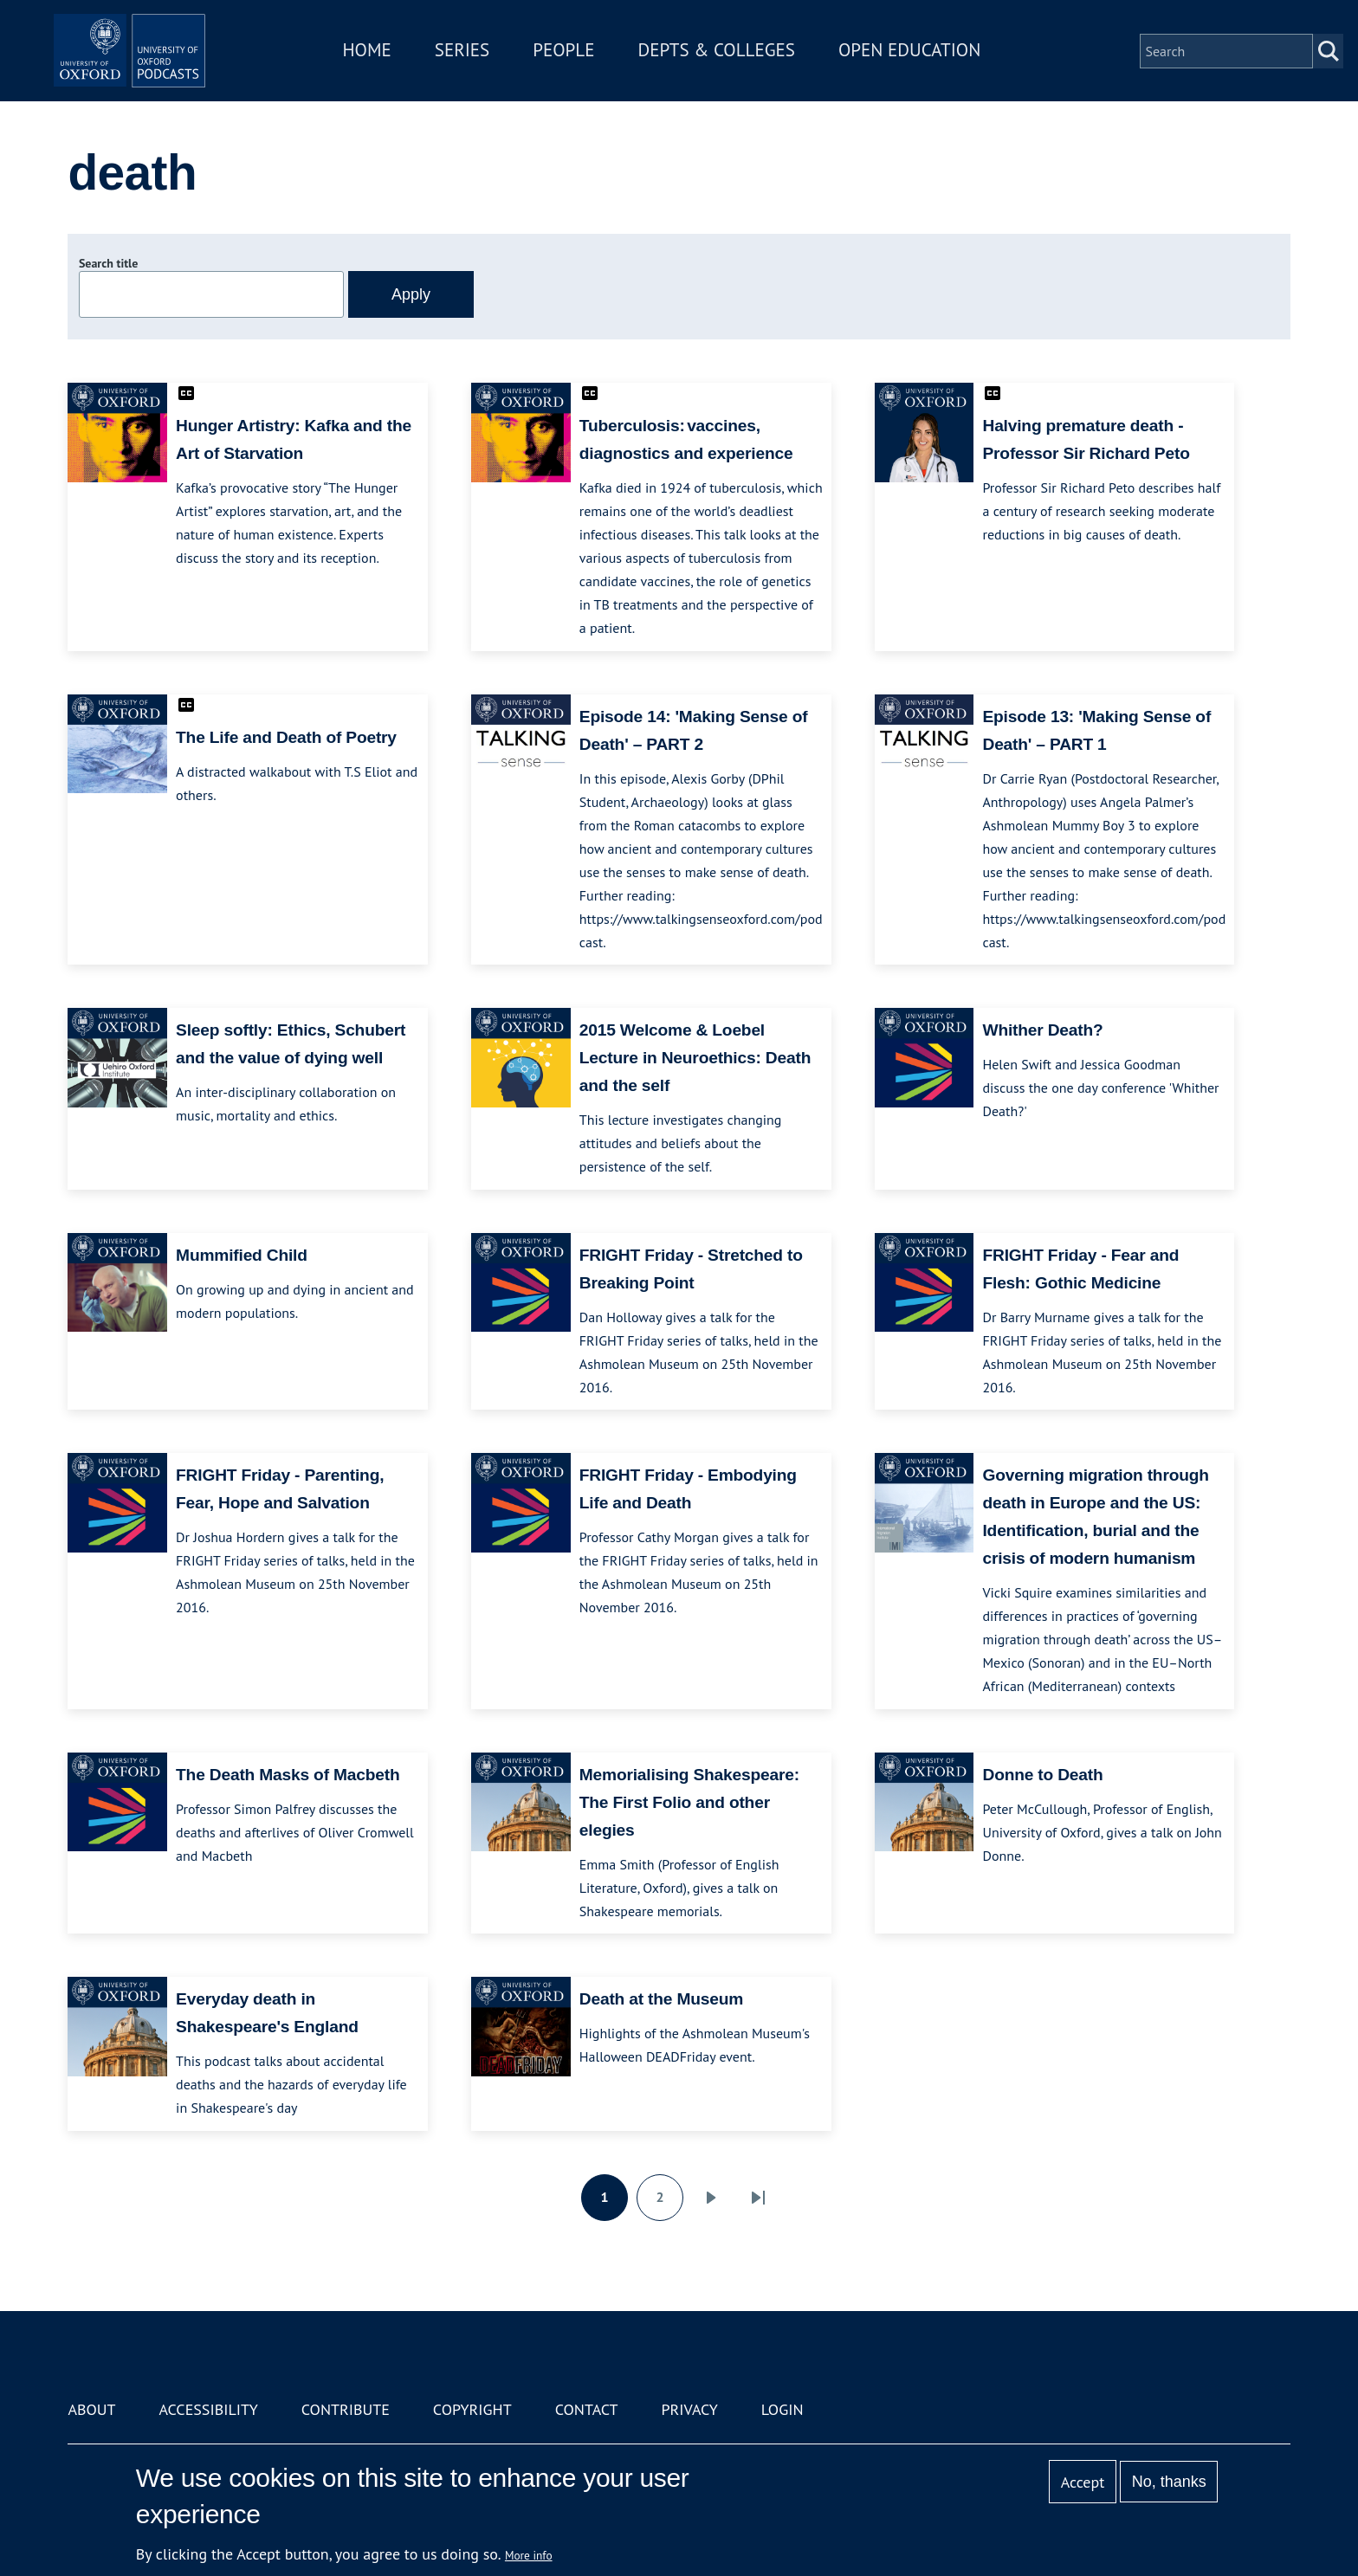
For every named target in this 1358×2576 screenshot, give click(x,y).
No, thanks (1169, 2481)
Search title (108, 263)
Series (489, 63)
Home (395, 63)
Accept (1083, 2482)
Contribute (345, 2409)
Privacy (690, 2409)
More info (529, 2555)
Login (782, 2409)
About (91, 2409)
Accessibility (207, 2409)
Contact (586, 2409)
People (591, 63)
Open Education (937, 63)
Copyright (472, 2409)
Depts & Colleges (745, 63)
